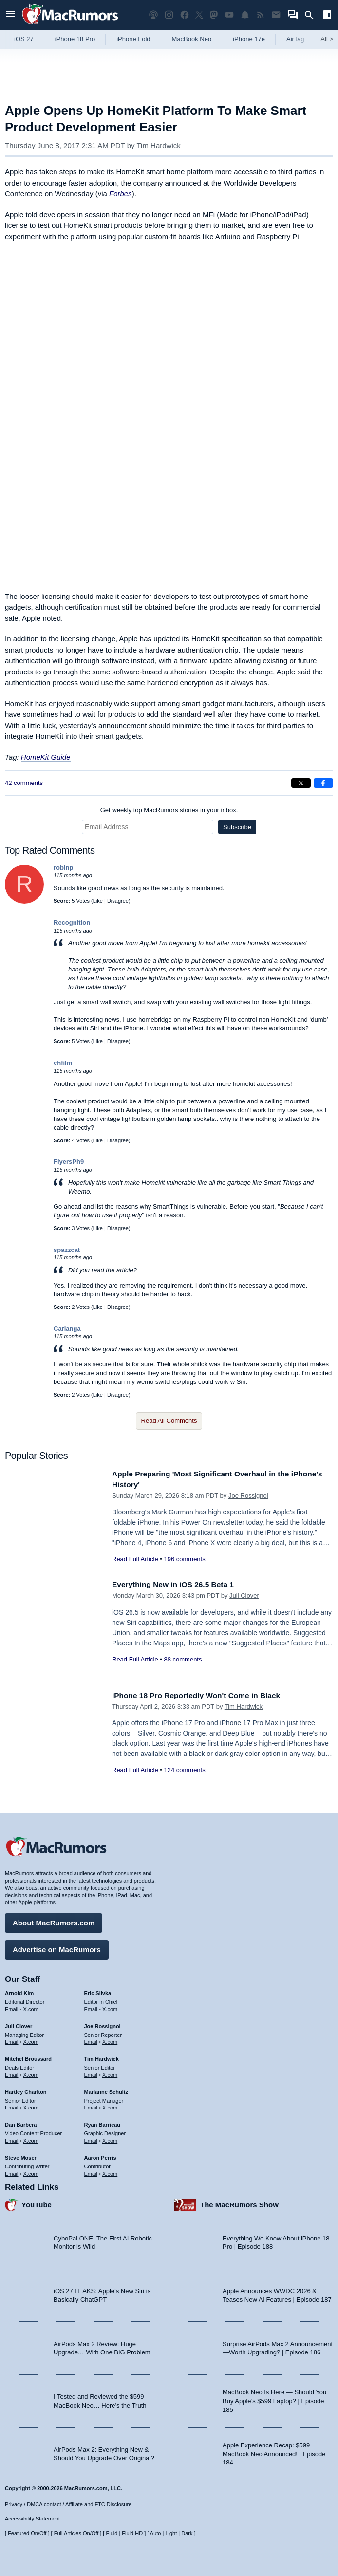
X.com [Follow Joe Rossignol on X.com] (109, 2039)
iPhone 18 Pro (75, 39)
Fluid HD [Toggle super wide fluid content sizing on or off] (132, 2533)
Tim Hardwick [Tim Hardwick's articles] (101, 2056)
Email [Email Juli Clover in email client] (12, 2039)
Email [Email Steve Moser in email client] (12, 2171)
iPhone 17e (249, 39)
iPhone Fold (133, 39)
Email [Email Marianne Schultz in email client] (91, 2105)
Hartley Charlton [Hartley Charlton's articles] (26, 2089)
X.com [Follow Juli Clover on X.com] (30, 2039)
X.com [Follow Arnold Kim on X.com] (30, 2007)
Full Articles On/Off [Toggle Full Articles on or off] (76, 2533)
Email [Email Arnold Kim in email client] (12, 2007)
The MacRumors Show (239, 2202)
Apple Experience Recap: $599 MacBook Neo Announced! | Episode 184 (274, 2451)
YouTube (36, 2202)
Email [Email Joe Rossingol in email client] (91, 2039)
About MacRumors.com (53, 1920)
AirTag (295, 39)
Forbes (120, 193)
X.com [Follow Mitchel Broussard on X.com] (30, 2072)
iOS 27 (24, 39)
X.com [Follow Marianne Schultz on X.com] (109, 2105)
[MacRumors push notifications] (245, 15)
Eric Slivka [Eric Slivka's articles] (98, 1991)
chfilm (63, 1062)
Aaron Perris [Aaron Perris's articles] (100, 2155)
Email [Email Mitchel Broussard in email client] (12, 2072)
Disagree (118, 901)
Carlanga (67, 1328)
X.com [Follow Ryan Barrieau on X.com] (109, 2138)
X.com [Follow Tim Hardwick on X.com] (109, 2072)
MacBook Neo (192, 39)
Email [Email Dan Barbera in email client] (12, 2138)
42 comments (24, 782)
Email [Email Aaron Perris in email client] (91, 2171)
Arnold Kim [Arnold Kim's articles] (19, 1991)
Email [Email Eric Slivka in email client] (91, 2007)
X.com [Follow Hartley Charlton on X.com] (30, 2105)
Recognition (72, 922)
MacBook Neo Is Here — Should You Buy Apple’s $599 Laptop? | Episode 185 (274, 2398)
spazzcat (67, 1249)
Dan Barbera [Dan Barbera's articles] (21, 2122)
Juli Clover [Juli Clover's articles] (18, 2024)
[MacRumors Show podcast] (153, 15)
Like (98, 901)
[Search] (312, 15)
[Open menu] (11, 15)
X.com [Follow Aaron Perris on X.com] (109, 2171)
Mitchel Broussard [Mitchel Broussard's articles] (28, 2056)
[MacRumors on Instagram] (169, 15)
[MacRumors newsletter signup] (276, 15)
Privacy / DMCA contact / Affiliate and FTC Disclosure (68, 2504)
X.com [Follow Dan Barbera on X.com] (30, 2138)
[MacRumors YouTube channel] (229, 15)
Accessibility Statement (32, 2518)
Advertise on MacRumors (57, 1947)
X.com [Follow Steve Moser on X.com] (30, 2171)
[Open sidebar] (327, 16)
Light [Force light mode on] (171, 2533)
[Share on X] (301, 783)
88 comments (183, 1659)
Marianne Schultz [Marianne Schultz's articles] (106, 2089)
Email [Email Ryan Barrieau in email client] (91, 2138)
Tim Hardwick (158, 145)
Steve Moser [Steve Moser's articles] (21, 2155)
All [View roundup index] (326, 39)
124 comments (184, 1769)
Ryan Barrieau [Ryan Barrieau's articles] (102, 2122)
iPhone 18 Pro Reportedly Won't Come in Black (204, 1695)
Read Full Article (135, 1559)
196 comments (184, 1559)
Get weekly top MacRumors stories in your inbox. (169, 810)
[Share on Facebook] (323, 783)
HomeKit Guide (46, 757)
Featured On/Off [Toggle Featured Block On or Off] (27, 2533)
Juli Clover (244, 1595)
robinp (63, 867)
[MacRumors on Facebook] (184, 15)
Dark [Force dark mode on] (186, 2533)
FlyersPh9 (69, 1161)
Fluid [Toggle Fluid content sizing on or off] (111, 2533)
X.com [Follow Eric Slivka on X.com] (109, 2007)
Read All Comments (169, 1420)
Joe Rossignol (248, 1495)
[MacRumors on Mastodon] (214, 15)
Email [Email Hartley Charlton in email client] (12, 2105)
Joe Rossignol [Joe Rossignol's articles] (102, 2024)
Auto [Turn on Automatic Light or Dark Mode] (155, 2533)
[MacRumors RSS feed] (260, 15)
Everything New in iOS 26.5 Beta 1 (179, 1584)
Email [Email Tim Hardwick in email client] (91, 2072)
